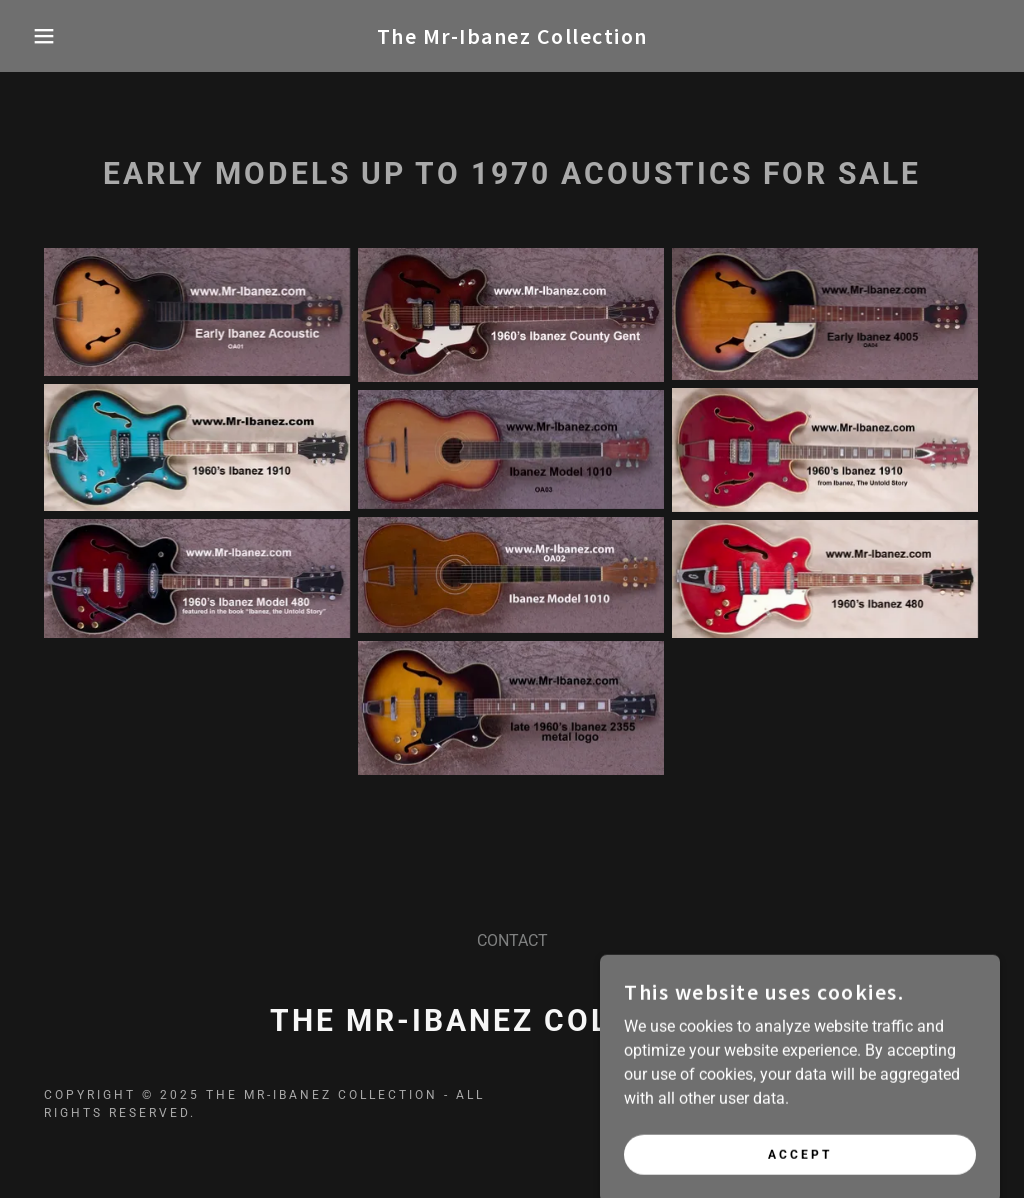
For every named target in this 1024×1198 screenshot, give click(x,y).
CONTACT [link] (512, 940)
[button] (51, 36)
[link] (512, 38)
